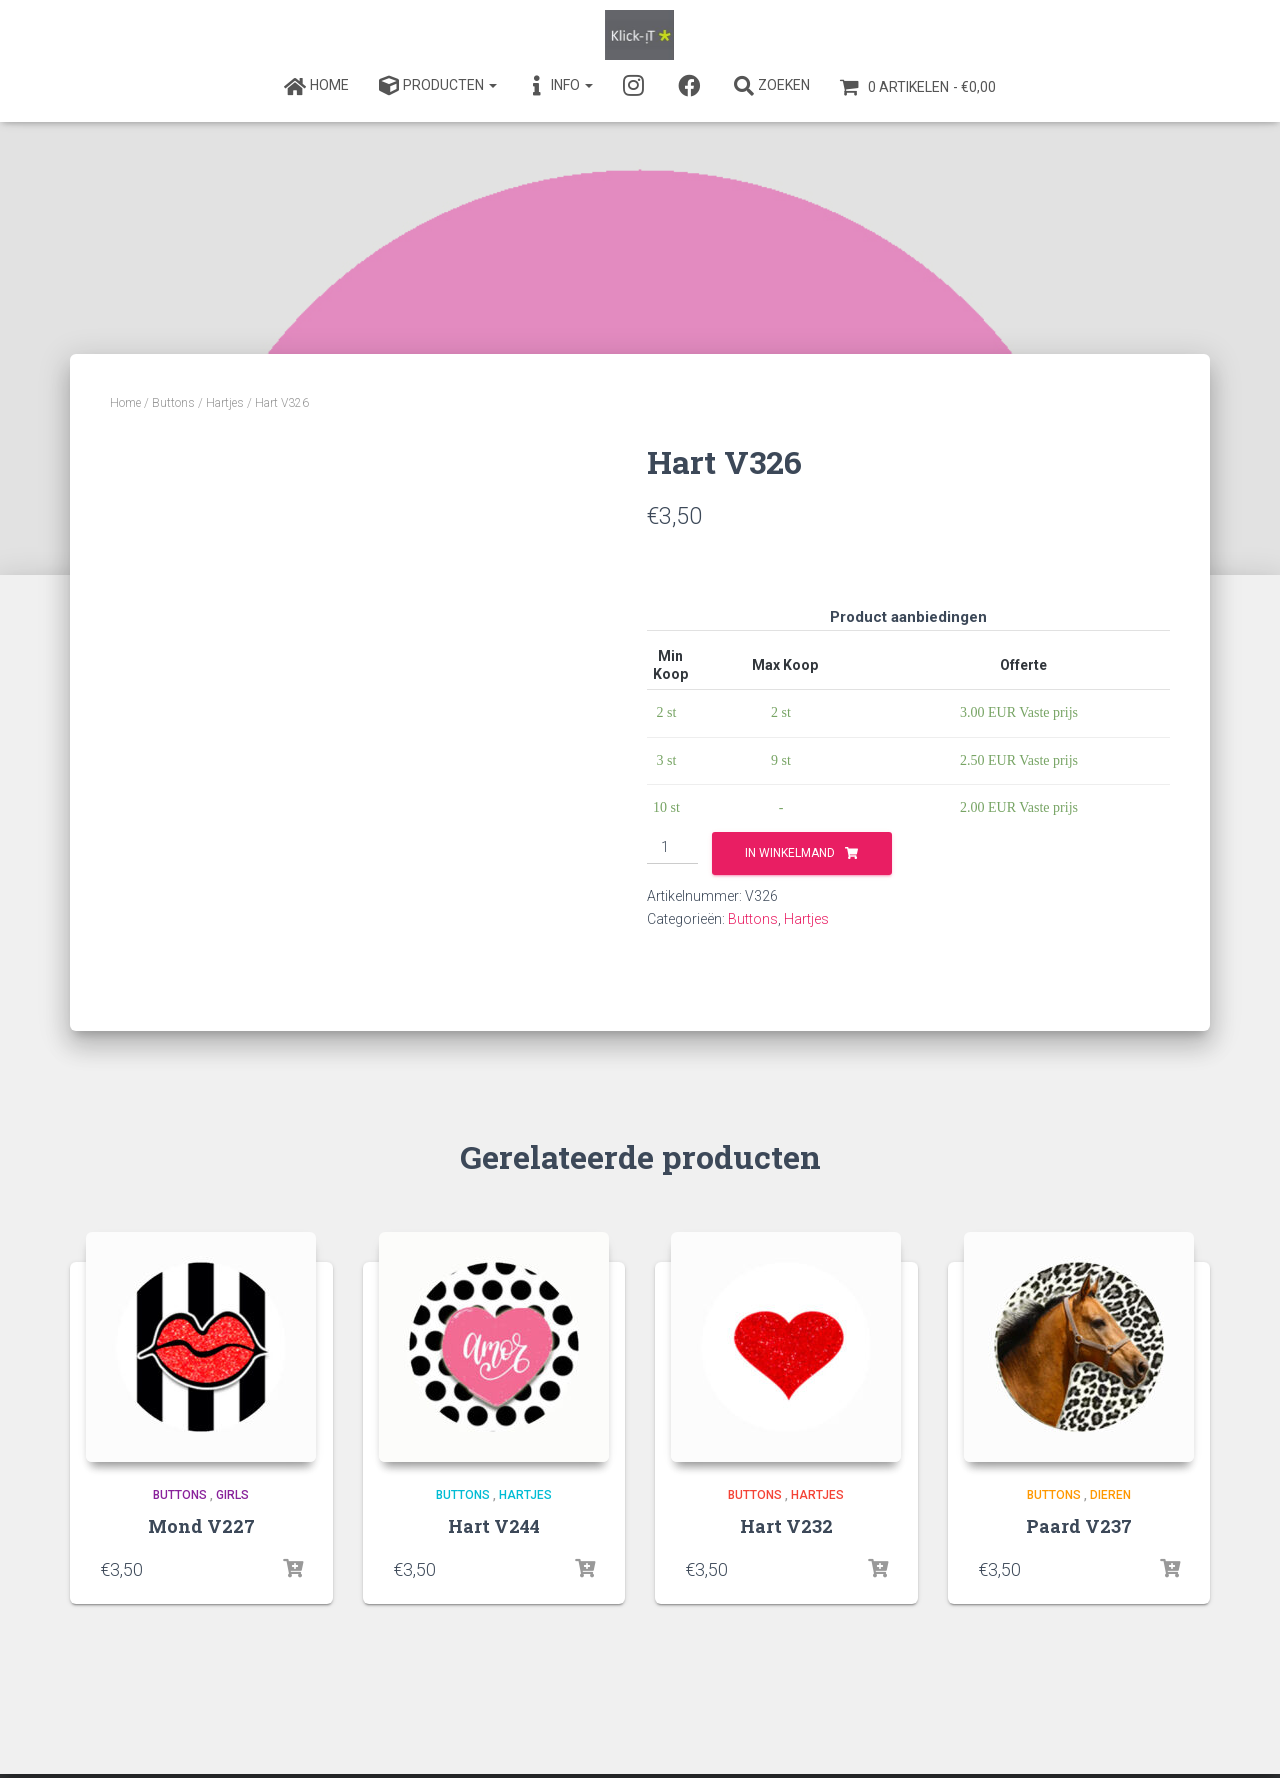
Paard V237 (1079, 1526)
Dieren (1110, 1495)
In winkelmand (790, 853)
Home (125, 403)
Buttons (173, 403)
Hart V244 (494, 1526)
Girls (232, 1495)
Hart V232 (786, 1526)
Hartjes (225, 403)
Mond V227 (201, 1526)
